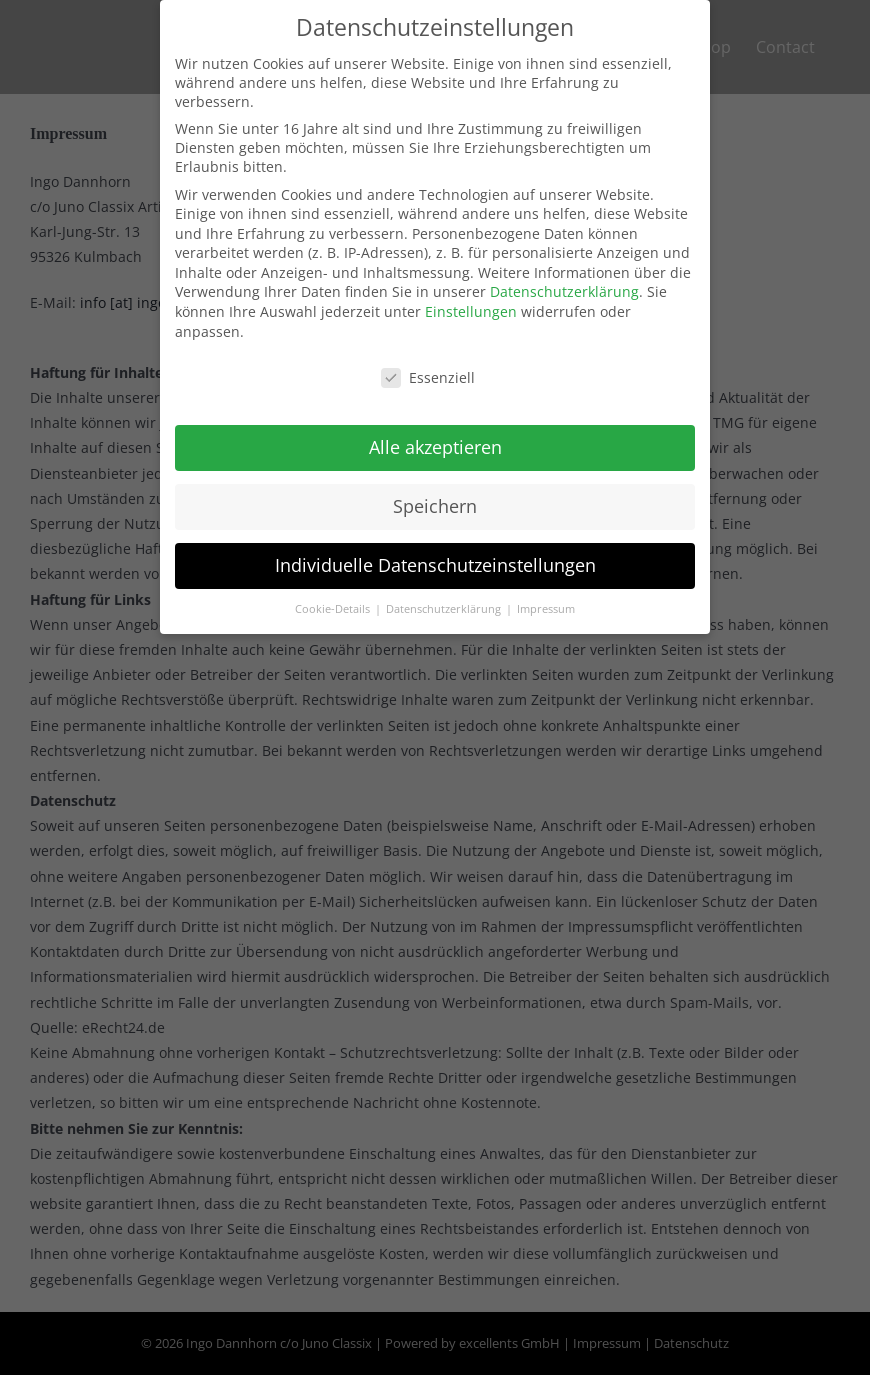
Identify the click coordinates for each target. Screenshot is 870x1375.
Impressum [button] (546, 596)
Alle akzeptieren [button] (435, 434)
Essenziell (428, 364)
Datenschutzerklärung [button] (445, 596)
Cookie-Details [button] (334, 596)
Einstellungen (471, 298)
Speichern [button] (435, 493)
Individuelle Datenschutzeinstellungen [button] (435, 552)
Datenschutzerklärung (564, 279)
